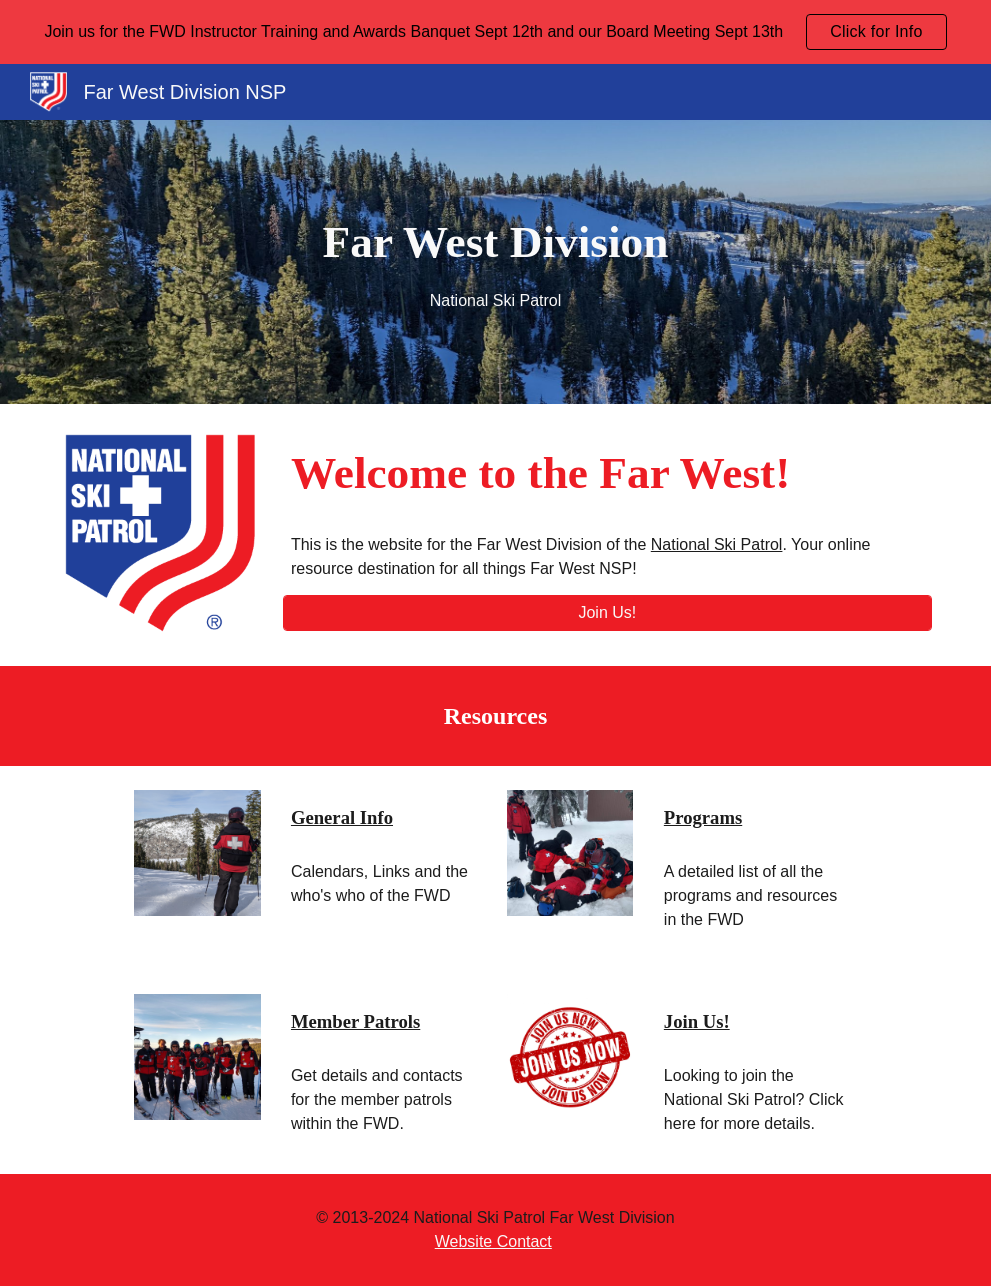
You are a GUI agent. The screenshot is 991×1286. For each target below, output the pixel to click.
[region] (495, 32)
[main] (495, 262)
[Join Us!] (607, 613)
